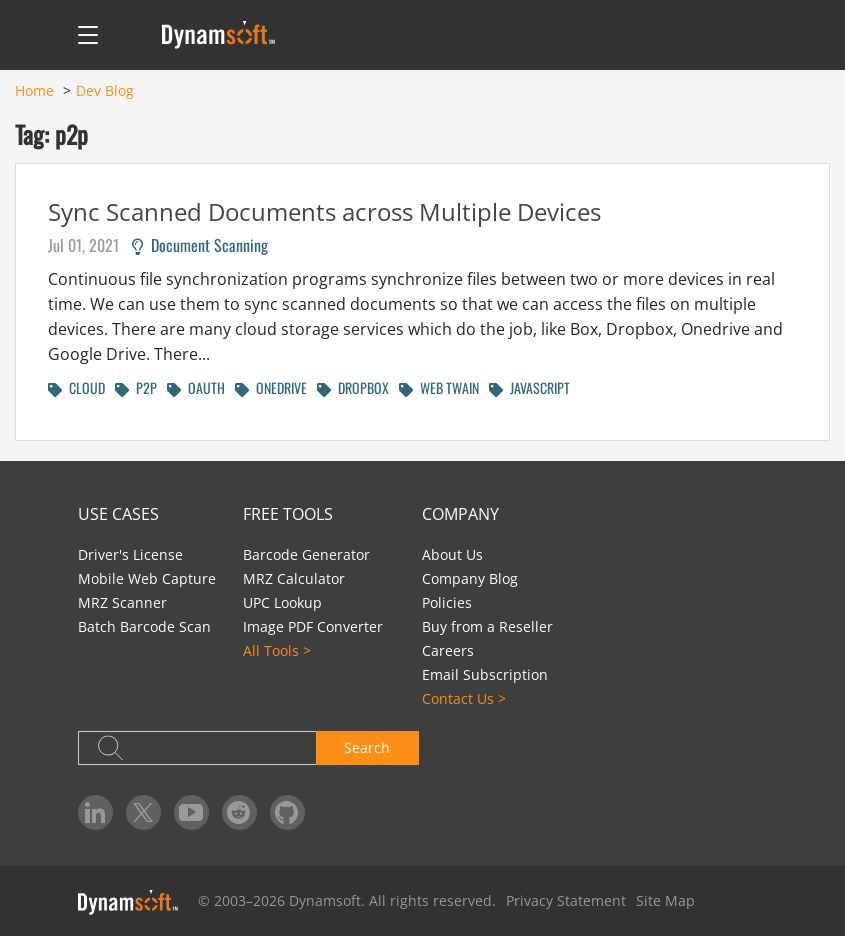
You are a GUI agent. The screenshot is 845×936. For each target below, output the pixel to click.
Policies (447, 602)
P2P (136, 387)
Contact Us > (464, 698)
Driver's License (130, 554)
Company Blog (470, 578)
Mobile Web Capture (147, 578)
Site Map (665, 900)
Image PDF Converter (313, 626)
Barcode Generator (306, 554)
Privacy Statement (566, 900)
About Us (452, 554)
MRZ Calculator (294, 578)
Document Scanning (200, 245)
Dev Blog (105, 90)
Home (34, 90)
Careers (448, 650)
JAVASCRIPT (529, 387)
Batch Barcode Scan (144, 626)
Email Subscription (485, 674)
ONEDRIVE (271, 387)
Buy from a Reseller (487, 626)
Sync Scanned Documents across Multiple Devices (324, 211)
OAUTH (196, 387)
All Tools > (277, 650)
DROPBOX (353, 387)
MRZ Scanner (122, 602)
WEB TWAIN (439, 387)
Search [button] (367, 747)
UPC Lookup (282, 602)
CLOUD (76, 387)
